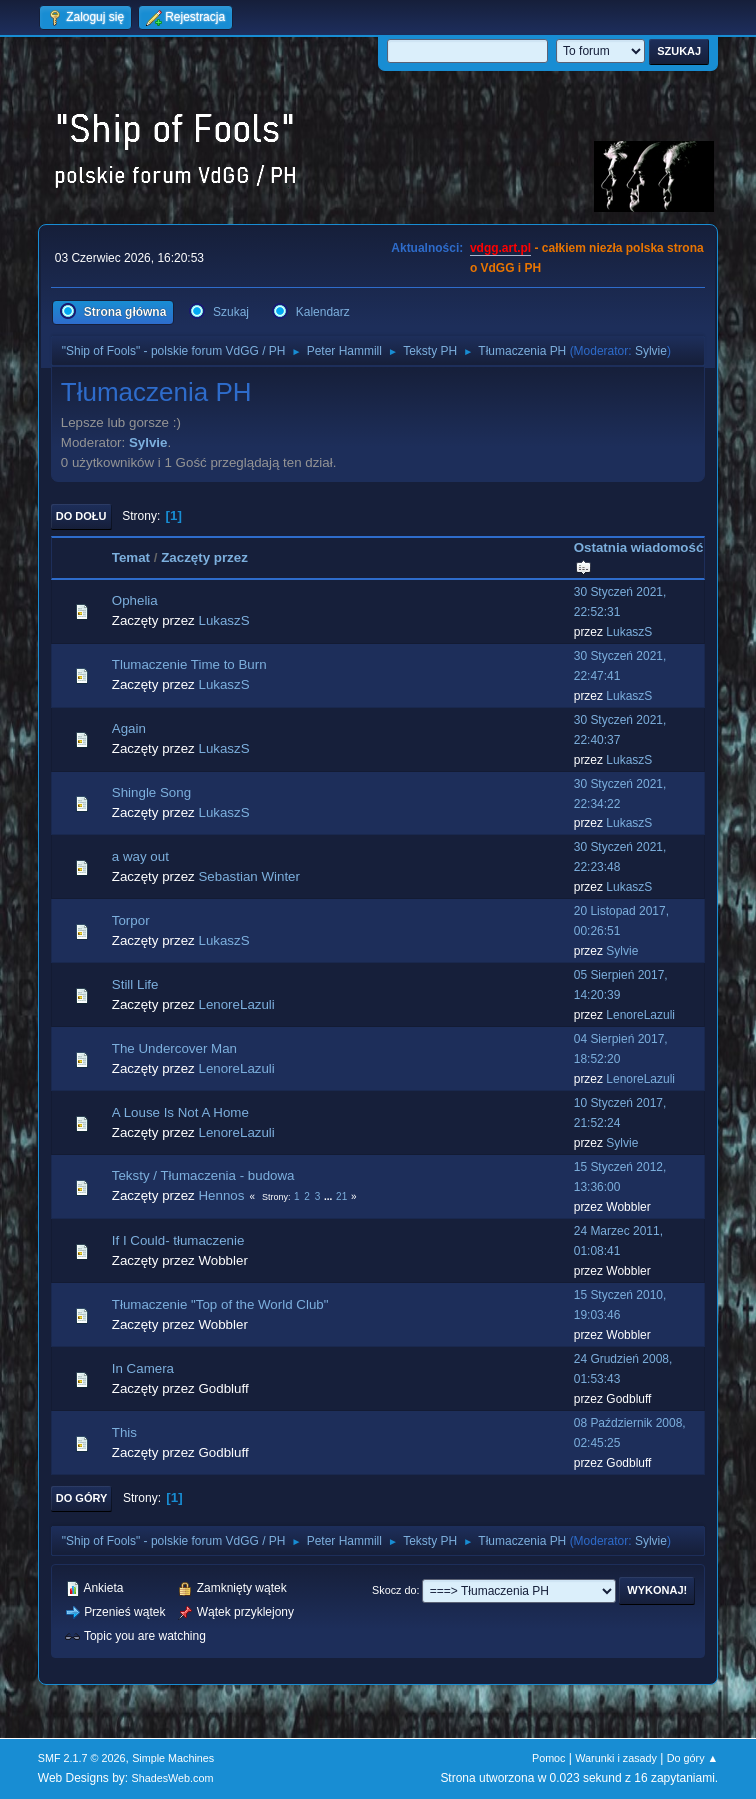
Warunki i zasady (616, 1758)
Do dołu (81, 516)
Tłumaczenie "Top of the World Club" (220, 1304)
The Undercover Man (174, 1048)
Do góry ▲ (692, 1758)
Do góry (82, 1498)
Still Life (135, 984)
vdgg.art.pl (500, 248)
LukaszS (223, 620)
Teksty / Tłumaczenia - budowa (203, 1175)
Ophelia (135, 600)
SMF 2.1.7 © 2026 (82, 1758)
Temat (131, 557)
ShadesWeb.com (173, 1778)
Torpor (131, 920)
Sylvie (651, 351)
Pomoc (549, 1758)
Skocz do (394, 1590)
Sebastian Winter (249, 876)
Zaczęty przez (204, 557)
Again (129, 728)
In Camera (143, 1368)
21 (341, 1196)
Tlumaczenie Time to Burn (189, 664)
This (124, 1432)
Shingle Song (151, 792)
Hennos (221, 1195)
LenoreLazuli (236, 1004)
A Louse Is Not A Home (180, 1112)
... (329, 1196)
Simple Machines (173, 1758)
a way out (140, 856)
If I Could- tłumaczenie (178, 1240)
